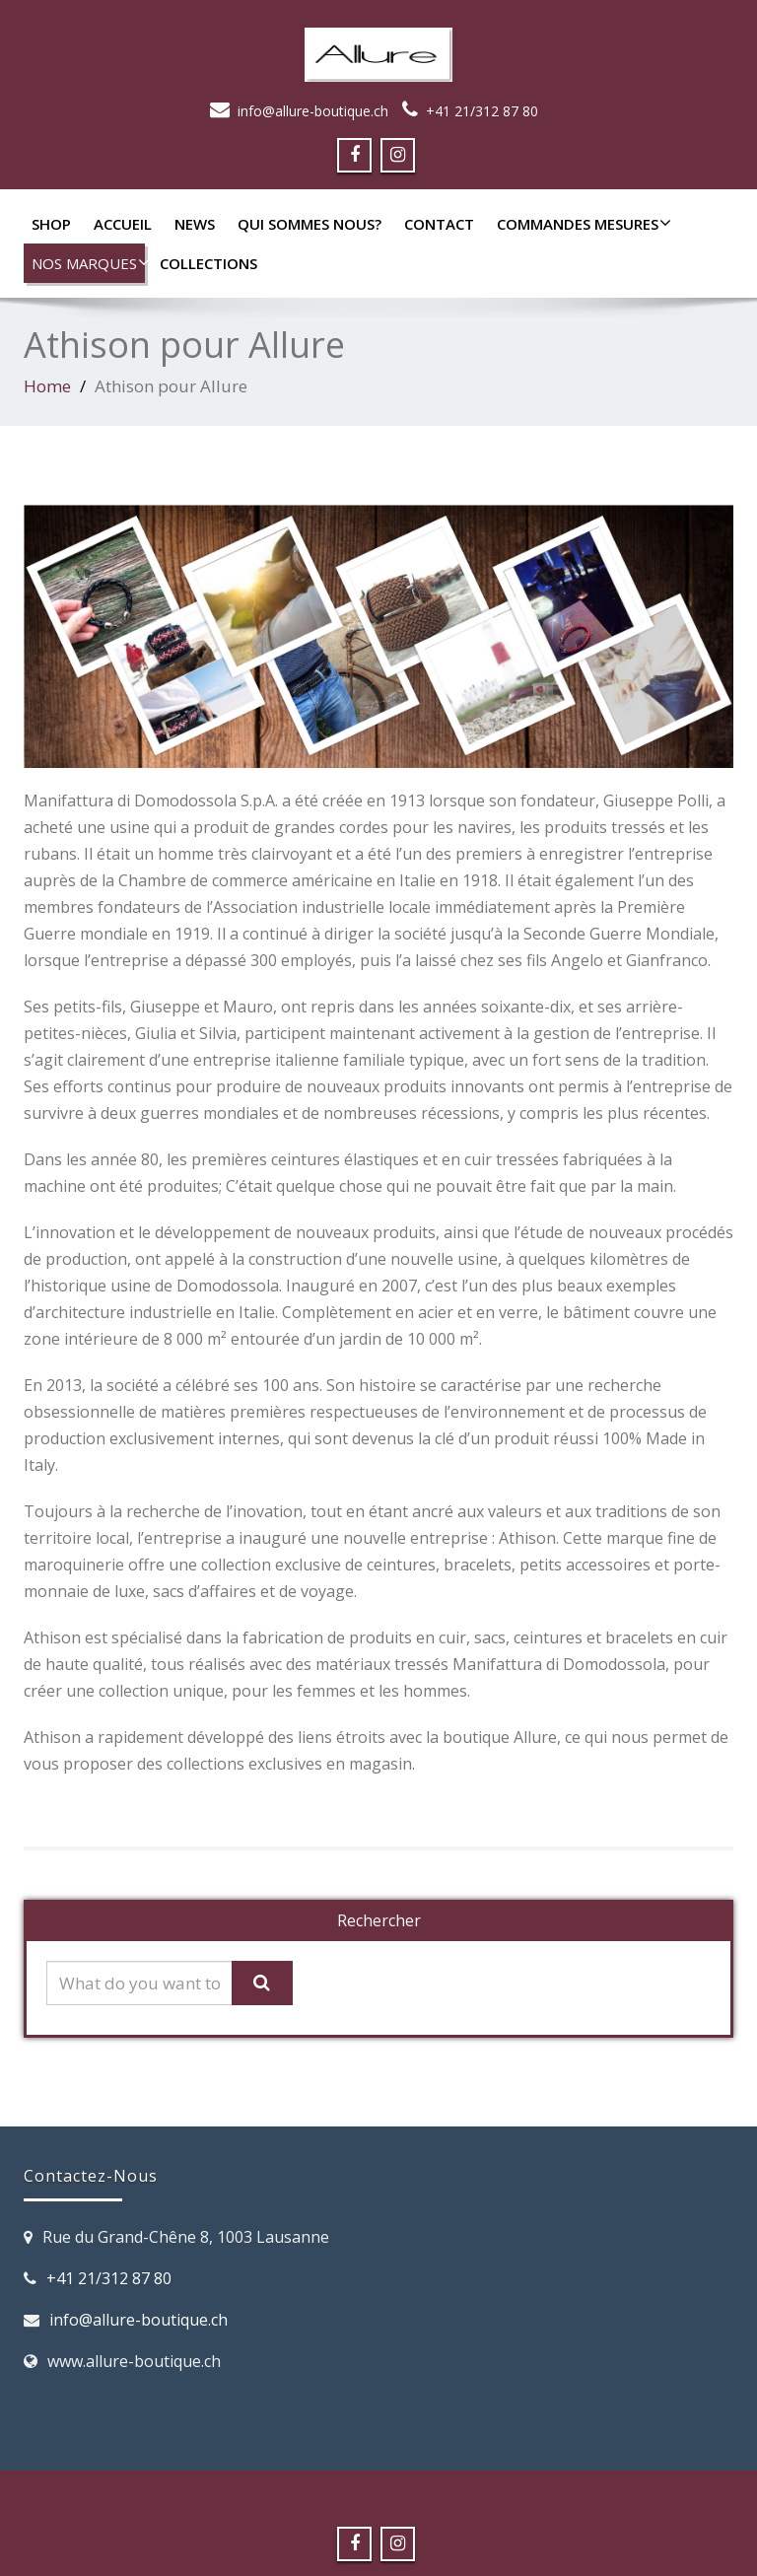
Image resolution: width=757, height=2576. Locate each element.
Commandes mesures (581, 224)
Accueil (123, 224)
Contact (439, 224)
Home (47, 386)
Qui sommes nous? (309, 224)
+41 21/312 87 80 (482, 111)
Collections (208, 263)
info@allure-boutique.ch (313, 111)
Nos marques (88, 263)
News (194, 224)
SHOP (51, 224)
